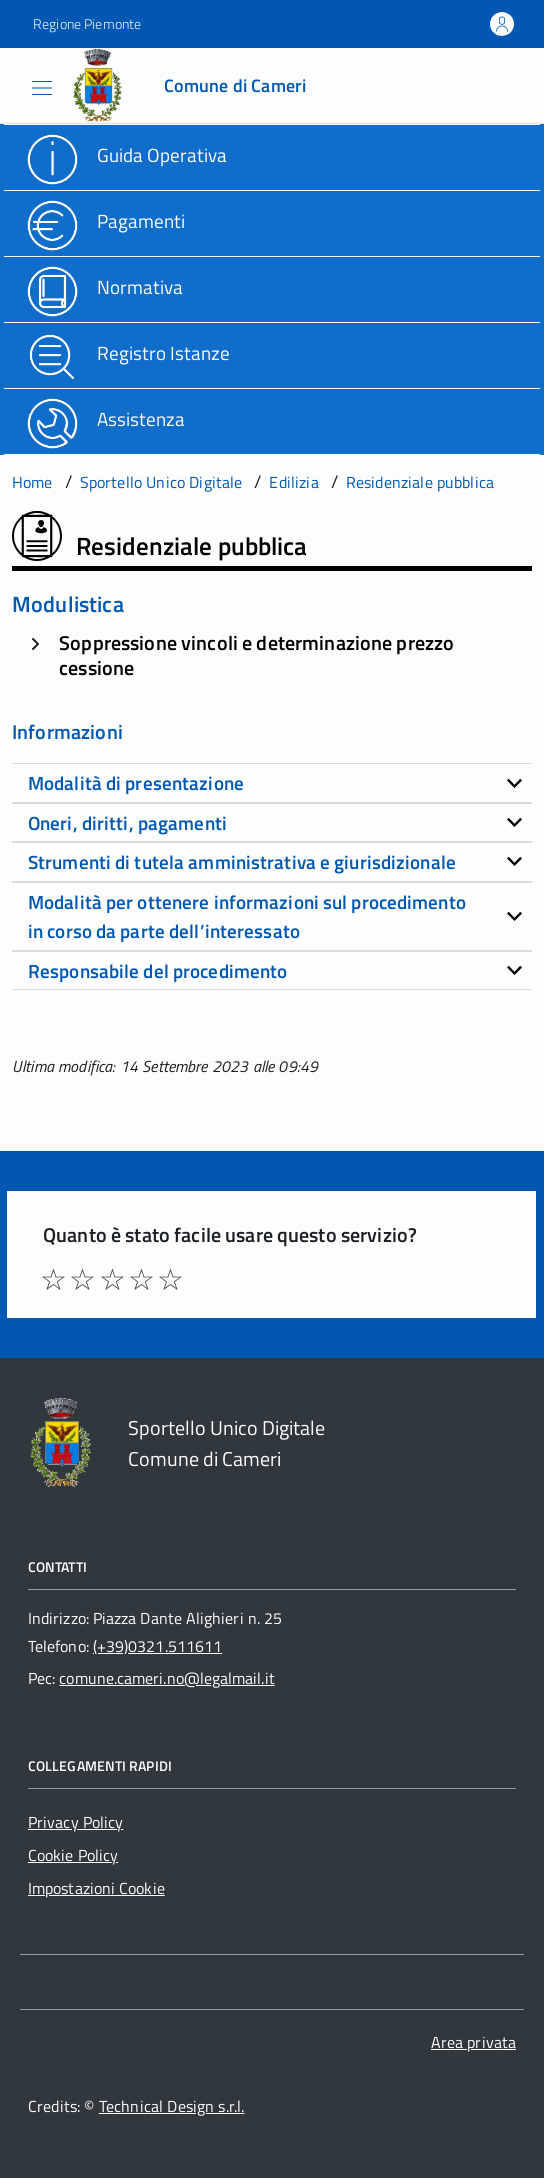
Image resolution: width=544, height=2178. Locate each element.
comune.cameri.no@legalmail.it (166, 1678)
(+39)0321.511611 (157, 1646)
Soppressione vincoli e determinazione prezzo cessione (256, 655)
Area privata (473, 2042)
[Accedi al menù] (19, 84)
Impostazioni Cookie (96, 1888)
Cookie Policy (73, 1855)
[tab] (272, 783)
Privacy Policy (75, 1822)
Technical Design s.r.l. (172, 2106)
